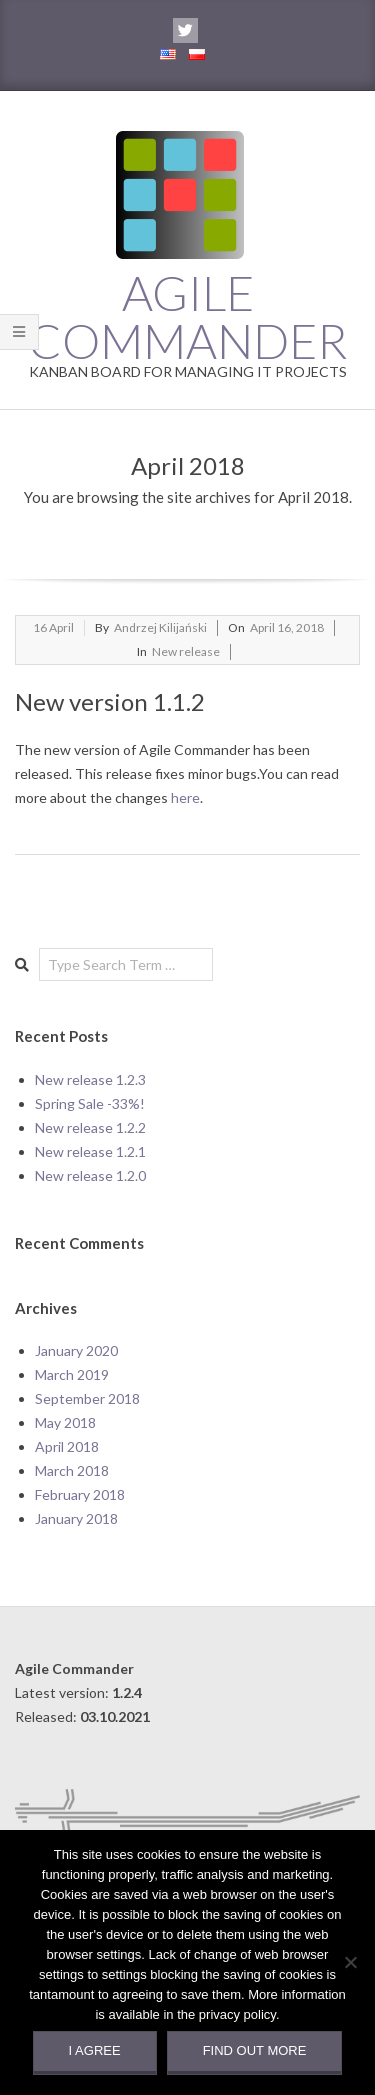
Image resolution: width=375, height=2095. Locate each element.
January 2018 (76, 1518)
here (185, 797)
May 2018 (65, 1422)
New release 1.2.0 (90, 1175)
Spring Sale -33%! (90, 1103)
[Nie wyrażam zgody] (350, 1962)
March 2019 (72, 1374)
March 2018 (72, 1470)
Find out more (255, 2050)
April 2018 (67, 1446)
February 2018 (80, 1494)
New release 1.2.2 (90, 1127)
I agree (95, 2050)
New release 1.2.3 (90, 1079)
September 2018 (87, 1398)
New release (186, 651)
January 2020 (76, 1350)
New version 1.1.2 (110, 701)
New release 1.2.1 (90, 1151)
